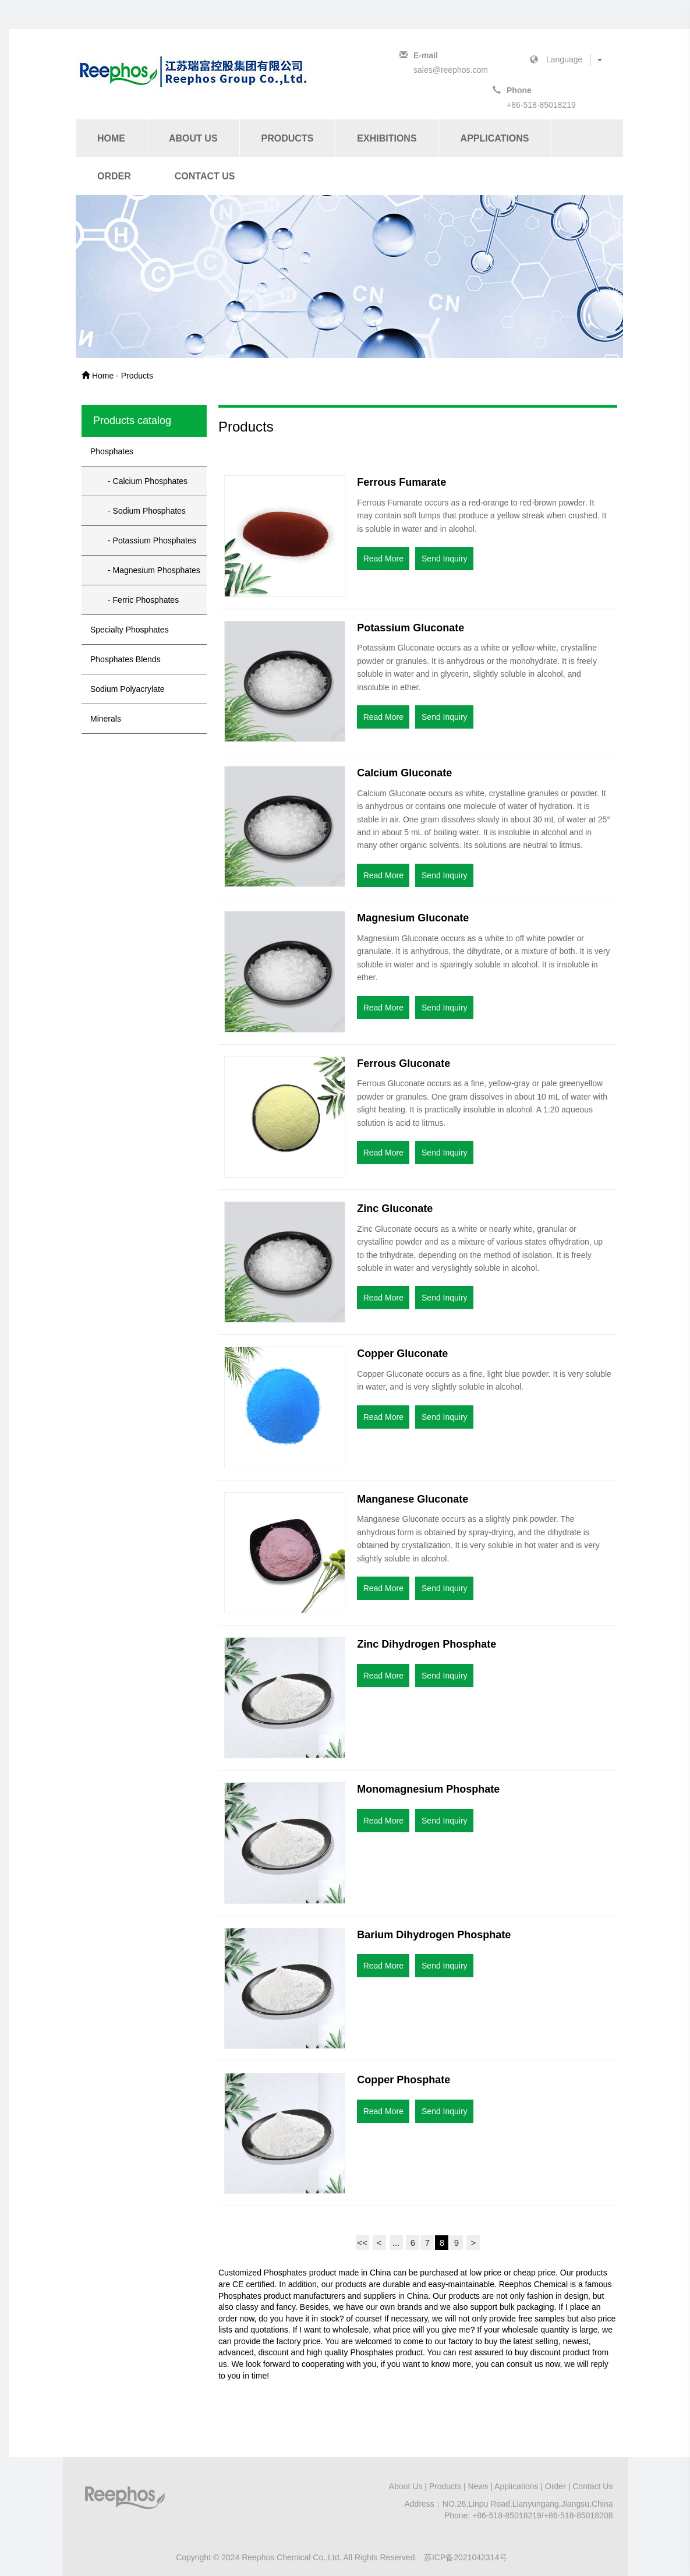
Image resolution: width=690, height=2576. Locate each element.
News (478, 2486)
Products (287, 138)
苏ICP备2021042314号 (465, 2557)
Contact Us (205, 176)
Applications (495, 138)
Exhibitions (386, 138)
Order (114, 176)
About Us (193, 138)
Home (111, 138)
